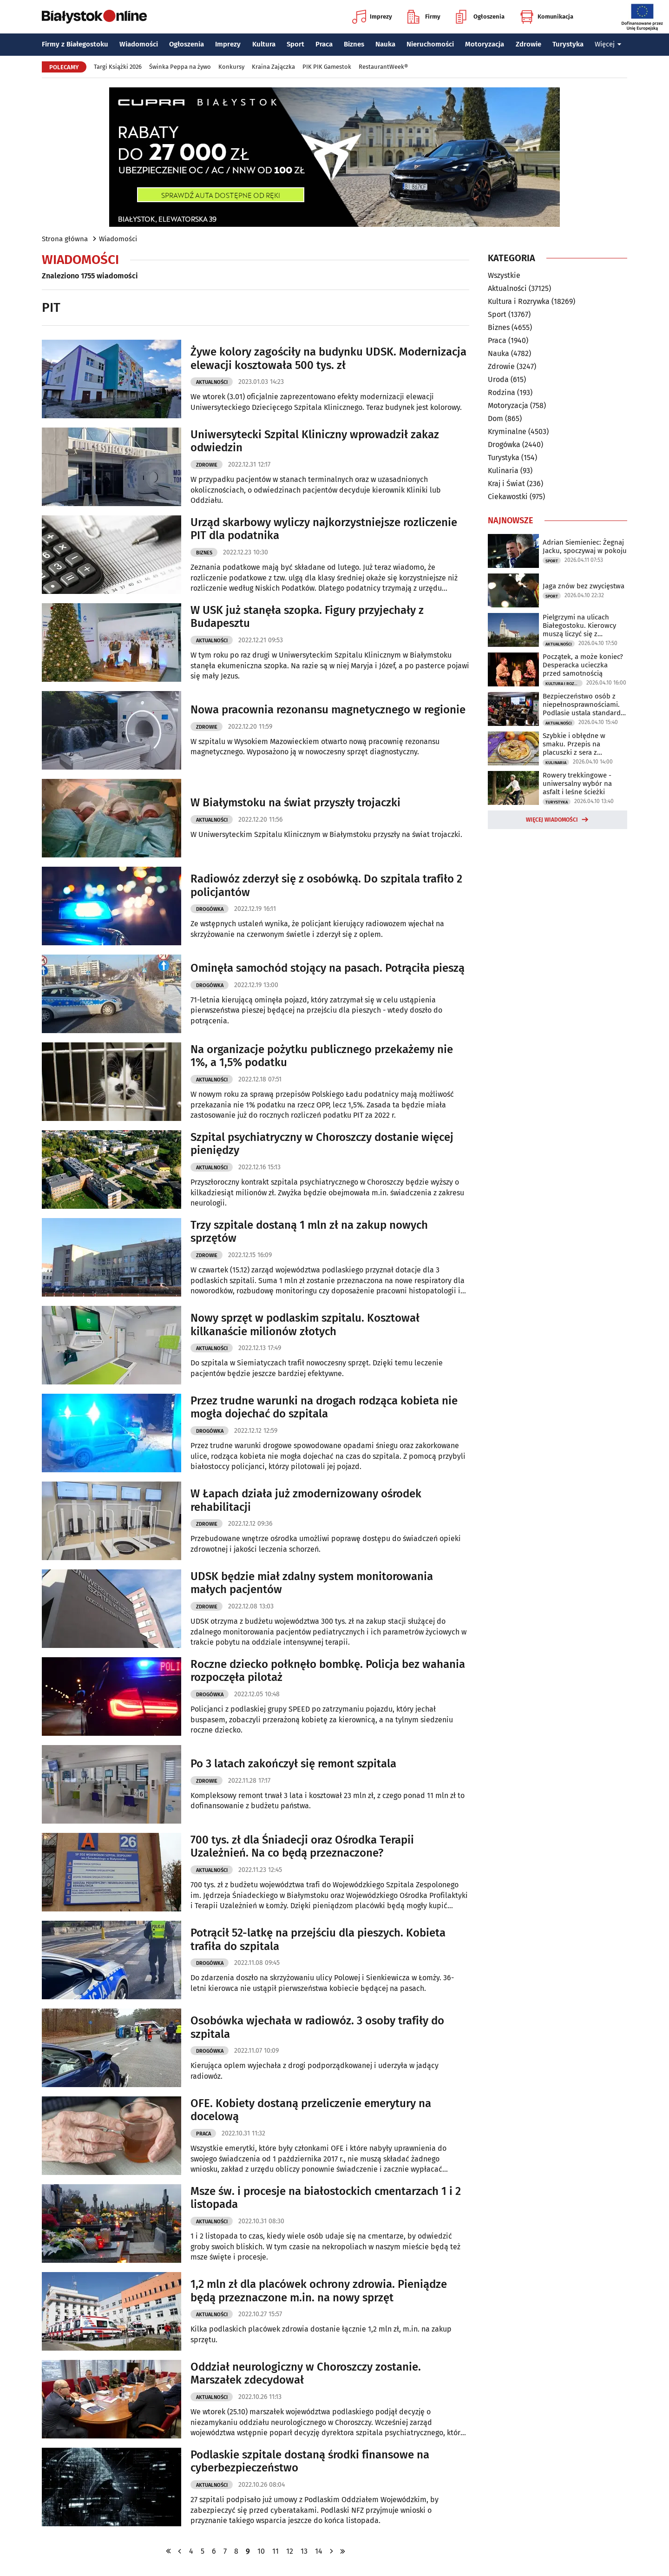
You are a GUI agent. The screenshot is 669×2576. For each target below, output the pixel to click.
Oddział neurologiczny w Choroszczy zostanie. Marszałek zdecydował (305, 2373)
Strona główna (65, 239)
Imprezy (372, 17)
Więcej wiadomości (552, 820)
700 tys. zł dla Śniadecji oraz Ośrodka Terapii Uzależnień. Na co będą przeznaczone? (302, 1846)
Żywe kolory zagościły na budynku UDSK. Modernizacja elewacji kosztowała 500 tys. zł (328, 358)
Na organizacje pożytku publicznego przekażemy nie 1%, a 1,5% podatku (321, 1056)
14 (318, 2551)
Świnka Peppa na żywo (180, 67)
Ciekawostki (508, 496)
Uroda (498, 379)
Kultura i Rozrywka (519, 301)
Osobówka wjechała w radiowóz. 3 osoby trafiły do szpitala (317, 2027)
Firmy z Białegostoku (75, 44)
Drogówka (209, 909)
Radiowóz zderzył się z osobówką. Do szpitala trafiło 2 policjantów (326, 885)
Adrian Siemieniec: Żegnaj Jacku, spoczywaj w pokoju (585, 546)
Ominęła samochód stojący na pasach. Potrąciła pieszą (327, 968)
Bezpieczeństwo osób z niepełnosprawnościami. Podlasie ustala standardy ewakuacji (583, 704)
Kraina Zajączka (273, 67)
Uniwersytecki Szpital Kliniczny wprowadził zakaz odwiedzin (314, 441)
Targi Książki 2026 (118, 67)
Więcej (608, 44)
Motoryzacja (484, 44)
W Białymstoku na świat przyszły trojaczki (295, 802)
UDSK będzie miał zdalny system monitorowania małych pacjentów (311, 1583)
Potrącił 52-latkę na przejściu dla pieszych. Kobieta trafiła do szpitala (318, 1939)
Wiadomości (138, 44)
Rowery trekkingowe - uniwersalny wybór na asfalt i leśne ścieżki (577, 783)
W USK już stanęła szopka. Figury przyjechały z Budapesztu (307, 617)
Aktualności (212, 382)
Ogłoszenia (480, 17)
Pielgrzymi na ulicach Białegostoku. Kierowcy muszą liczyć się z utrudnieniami (579, 625)
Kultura (263, 44)
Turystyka (568, 44)
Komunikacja (546, 17)
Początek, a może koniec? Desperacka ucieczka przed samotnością (583, 665)
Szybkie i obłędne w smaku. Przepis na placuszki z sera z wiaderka (574, 744)
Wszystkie (504, 275)
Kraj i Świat (506, 483)
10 (261, 2551)
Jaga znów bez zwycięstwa (583, 586)
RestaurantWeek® (383, 67)
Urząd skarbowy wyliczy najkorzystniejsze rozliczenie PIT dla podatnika (323, 529)
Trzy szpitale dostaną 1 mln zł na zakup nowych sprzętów (309, 1232)
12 (289, 2551)
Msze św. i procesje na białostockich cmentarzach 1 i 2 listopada (325, 2198)
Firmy (423, 17)
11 (275, 2551)
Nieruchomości (430, 44)
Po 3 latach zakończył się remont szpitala (293, 1763)
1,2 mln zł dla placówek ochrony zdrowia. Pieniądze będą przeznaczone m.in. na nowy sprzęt (318, 2291)
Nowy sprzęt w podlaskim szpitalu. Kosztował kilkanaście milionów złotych (305, 1324)
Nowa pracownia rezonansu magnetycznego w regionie (328, 709)
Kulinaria (503, 470)
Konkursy (231, 67)
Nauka (385, 44)
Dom (495, 418)
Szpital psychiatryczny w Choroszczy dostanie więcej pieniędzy (321, 1144)
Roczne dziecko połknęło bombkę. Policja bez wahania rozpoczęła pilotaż (327, 1671)
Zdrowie (528, 44)
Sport (295, 44)
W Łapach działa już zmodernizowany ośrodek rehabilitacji (305, 1500)
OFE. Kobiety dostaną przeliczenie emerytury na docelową (310, 2110)
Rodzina (501, 392)
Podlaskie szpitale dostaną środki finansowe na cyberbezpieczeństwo (309, 2461)
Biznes (354, 44)
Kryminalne (507, 431)
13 (304, 2551)
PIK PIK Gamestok (326, 67)
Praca (324, 44)
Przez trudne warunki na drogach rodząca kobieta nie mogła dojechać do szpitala (324, 1407)
